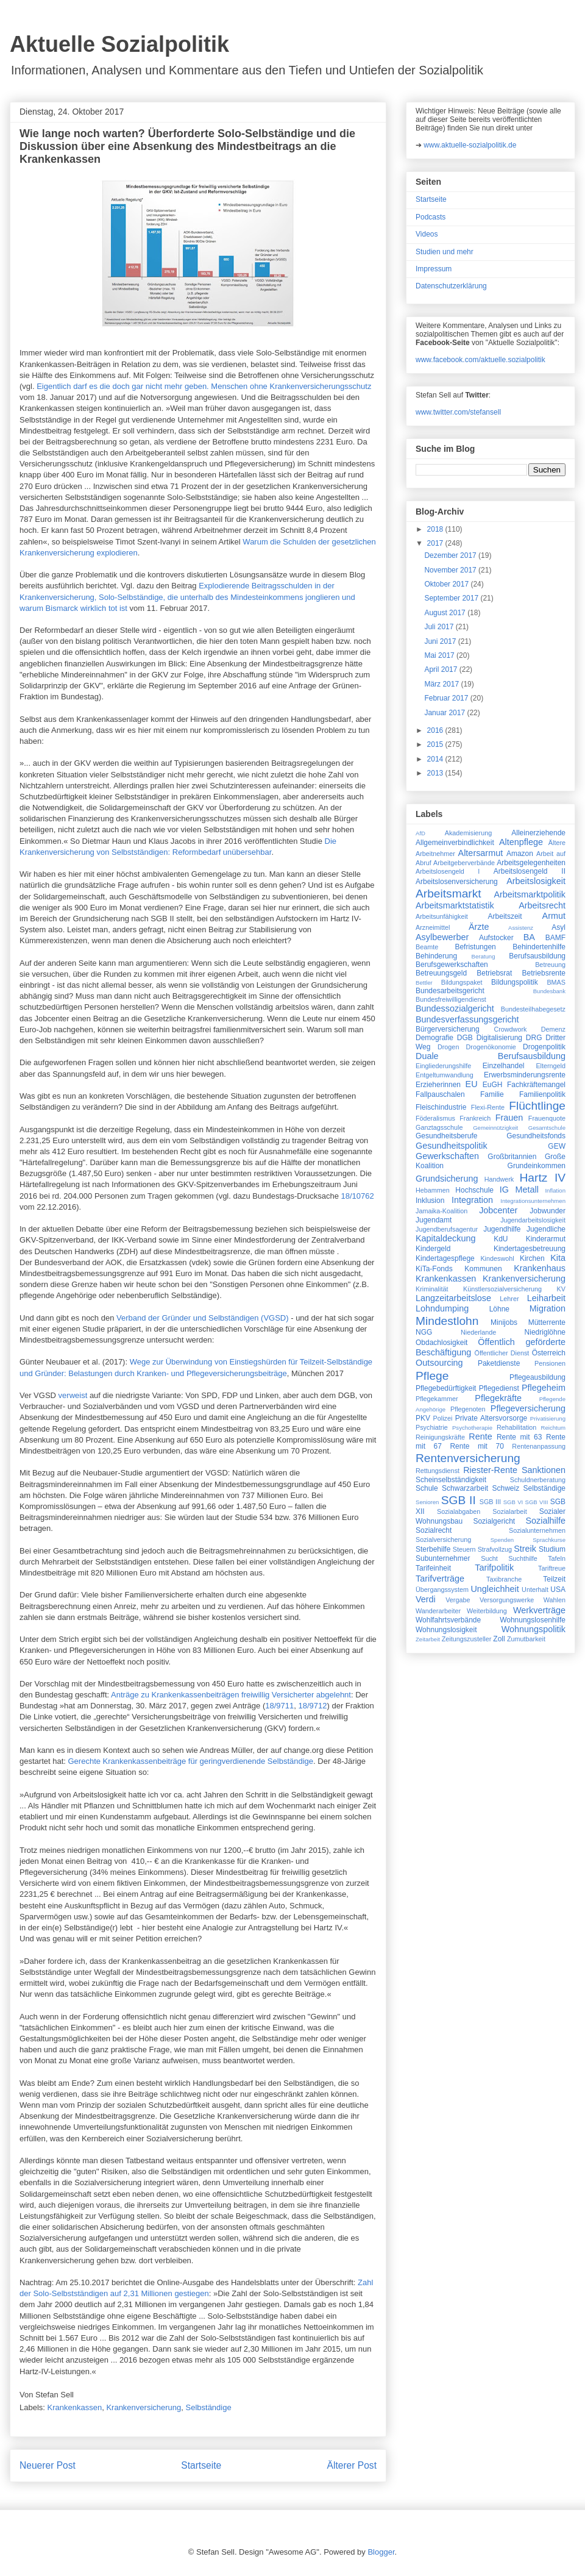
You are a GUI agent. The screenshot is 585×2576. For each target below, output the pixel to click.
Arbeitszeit (505, 916)
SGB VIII (536, 1502)
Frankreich (475, 1118)
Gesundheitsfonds (536, 1136)
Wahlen (555, 1600)
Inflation (555, 1190)
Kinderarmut (546, 1239)
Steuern (464, 1549)
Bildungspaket (462, 982)
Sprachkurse (549, 1539)
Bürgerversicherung (448, 1029)
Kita (558, 1258)
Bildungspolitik (514, 982)
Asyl (558, 927)
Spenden (502, 1539)
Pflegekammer (437, 1398)
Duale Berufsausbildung (491, 1056)
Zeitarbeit (428, 1639)
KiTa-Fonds (434, 1269)
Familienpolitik (542, 1094)
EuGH (493, 1084)
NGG (424, 1332)
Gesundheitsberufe (446, 1136)
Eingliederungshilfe (443, 1065)
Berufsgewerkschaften (452, 964)
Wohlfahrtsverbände (448, 1620)
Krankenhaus (540, 1268)
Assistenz (520, 927)
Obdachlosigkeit (441, 1342)
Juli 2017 (439, 627)
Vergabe (457, 1600)
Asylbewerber (442, 937)
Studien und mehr (444, 252)
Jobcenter (498, 1210)
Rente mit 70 (476, 1446)
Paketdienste (499, 1363)
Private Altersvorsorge (491, 1418)
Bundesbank (549, 991)
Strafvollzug (495, 1549)
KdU (501, 1239)
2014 (436, 759)
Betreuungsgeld (441, 973)
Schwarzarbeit (465, 1488)
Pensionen (550, 1363)
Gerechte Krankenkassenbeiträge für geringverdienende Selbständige (191, 1761)
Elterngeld (551, 1065)
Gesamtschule (547, 1127)
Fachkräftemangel (536, 1084)
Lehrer (509, 1298)
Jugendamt (434, 1220)
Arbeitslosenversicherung (457, 881)
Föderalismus (435, 1118)
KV (561, 1289)
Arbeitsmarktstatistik (455, 905)
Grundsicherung (447, 1178)
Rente (480, 1436)
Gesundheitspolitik (452, 1146)
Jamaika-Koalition (441, 1211)
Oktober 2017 (447, 584)
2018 (436, 529)
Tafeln (557, 1558)
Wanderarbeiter (438, 1610)
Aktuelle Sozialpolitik (119, 44)
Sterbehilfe (433, 1549)
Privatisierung (548, 1418)
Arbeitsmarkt (448, 893)
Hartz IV (542, 1177)
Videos (427, 234)
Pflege (432, 1375)
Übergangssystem (442, 1589)
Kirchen (532, 1258)
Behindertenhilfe (539, 947)
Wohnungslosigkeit (446, 1629)
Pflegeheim (544, 1388)
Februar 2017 (447, 698)
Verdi (426, 1599)
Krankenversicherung (143, 2407)
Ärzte (479, 927)
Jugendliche (546, 1229)
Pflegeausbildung (537, 1377)
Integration (472, 1200)
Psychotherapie (472, 1427)
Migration (548, 1308)
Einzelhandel (504, 1065)
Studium (552, 1549)
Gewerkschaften (447, 1156)
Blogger (380, 2551)
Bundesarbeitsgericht (450, 991)
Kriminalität (432, 1289)
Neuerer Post (48, 2465)
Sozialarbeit (509, 1511)
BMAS (556, 982)
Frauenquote (547, 1118)
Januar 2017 (445, 712)
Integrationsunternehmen (533, 1200)
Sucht (489, 1558)
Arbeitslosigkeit (536, 881)
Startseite (201, 2465)
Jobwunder (548, 1211)
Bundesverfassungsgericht (467, 1019)
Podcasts (430, 217)
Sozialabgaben (458, 1511)
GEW (557, 1146)
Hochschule (474, 1190)
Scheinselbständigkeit (451, 1479)
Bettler (424, 982)
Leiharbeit (546, 1298)
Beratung (483, 956)
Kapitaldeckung (445, 1238)
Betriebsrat (494, 973)
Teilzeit (554, 1579)
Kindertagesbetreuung (530, 1248)
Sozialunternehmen (537, 1530)
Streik (525, 1549)
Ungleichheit (494, 1589)
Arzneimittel (433, 927)
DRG (534, 1037)
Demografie (434, 1037)
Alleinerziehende (538, 833)
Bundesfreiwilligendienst (451, 999)
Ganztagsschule (439, 1127)
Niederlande (478, 1332)
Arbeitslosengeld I (448, 871)
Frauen (509, 1117)
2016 (436, 730)
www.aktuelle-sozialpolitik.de (470, 145)
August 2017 (445, 612)
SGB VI (513, 1502)
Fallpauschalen (440, 1094)
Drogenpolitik (544, 1047)
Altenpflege (521, 842)
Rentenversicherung (468, 1458)
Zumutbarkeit (526, 1639)
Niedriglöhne (545, 1332)
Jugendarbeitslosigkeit (533, 1220)
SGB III (490, 1501)
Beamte (427, 947)
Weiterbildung (487, 1610)
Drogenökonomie (491, 1047)
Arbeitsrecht (542, 905)
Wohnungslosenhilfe (533, 1620)
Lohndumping (442, 1308)
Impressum (434, 269)
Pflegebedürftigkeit (446, 1388)
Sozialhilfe (545, 1520)
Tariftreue (552, 1568)
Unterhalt (535, 1589)
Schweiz (506, 1488)
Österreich (549, 1353)
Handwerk (499, 1179)
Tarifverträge (440, 1578)
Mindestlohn (447, 1321)
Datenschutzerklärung (451, 286)
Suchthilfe (522, 1558)
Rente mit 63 (519, 1437)
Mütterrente (547, 1322)
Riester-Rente (490, 1470)
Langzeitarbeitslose (453, 1298)
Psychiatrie (432, 1427)
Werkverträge (539, 1610)
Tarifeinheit (433, 1568)
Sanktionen (544, 1470)
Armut (554, 916)
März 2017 (442, 684)
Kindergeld (433, 1248)
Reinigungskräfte (440, 1437)
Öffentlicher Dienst (501, 1353)
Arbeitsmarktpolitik (530, 894)
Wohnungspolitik (534, 1629)
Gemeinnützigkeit (495, 1127)
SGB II (458, 1500)
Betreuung (550, 964)
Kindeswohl (497, 1258)
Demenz (553, 1029)
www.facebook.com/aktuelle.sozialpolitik (480, 359)
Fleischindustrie (441, 1107)
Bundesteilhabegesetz (533, 1009)
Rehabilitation (516, 1427)
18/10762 (357, 1196)
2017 (436, 543)
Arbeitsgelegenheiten (531, 862)
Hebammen (433, 1190)
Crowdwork (510, 1029)
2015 (436, 744)
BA (529, 937)
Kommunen (483, 1269)
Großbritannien (512, 1156)
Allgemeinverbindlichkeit (455, 842)
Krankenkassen (75, 2407)
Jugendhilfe (501, 1229)
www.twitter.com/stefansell (458, 412)
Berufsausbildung (537, 956)
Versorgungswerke (507, 1600)
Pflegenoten (468, 1409)
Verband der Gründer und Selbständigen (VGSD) (202, 1317)
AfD (420, 833)
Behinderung (436, 956)
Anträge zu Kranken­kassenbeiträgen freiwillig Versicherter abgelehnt (231, 1694)
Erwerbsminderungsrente (525, 1075)
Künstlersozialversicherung (502, 1289)
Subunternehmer (443, 1558)
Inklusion (430, 1200)
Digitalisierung (499, 1037)
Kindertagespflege (445, 1258)
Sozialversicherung (443, 1539)
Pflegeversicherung (528, 1408)
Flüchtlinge (537, 1105)
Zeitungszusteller (467, 1639)
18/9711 (279, 1705)
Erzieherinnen (438, 1084)
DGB (465, 1037)
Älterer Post (352, 2465)
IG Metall (519, 1189)
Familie (492, 1094)
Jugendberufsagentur (447, 1229)
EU (472, 1084)
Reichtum (553, 1427)
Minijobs (504, 1322)
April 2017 (441, 669)
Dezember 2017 (451, 555)
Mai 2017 (440, 655)
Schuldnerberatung (538, 1479)
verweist (73, 1395)
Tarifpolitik (494, 1567)
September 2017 (452, 598)
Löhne (499, 1309)
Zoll (499, 1639)
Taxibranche (504, 1579)
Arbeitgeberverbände (464, 862)
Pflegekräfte (498, 1398)
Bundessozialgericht (455, 1008)
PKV (423, 1418)
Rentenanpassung (539, 1446)
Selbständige (209, 2407)
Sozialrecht (434, 1530)
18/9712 (313, 1705)
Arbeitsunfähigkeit (442, 916)
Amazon (519, 853)
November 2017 (451, 570)
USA (558, 1589)
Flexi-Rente (488, 1107)
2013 (436, 773)
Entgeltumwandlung (444, 1075)
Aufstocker (496, 937)
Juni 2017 (441, 641)
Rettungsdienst (437, 1470)
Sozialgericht (494, 1521)
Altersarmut (480, 853)
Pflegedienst (499, 1388)
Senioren (427, 1502)
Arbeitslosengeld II (530, 871)
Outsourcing (439, 1363)
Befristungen (475, 947)
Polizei (443, 1418)
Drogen (448, 1047)
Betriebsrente (544, 973)
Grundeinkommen (537, 1165)
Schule (427, 1488)
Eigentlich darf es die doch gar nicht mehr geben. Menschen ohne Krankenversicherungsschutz (204, 386)
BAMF (555, 937)
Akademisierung (468, 833)
